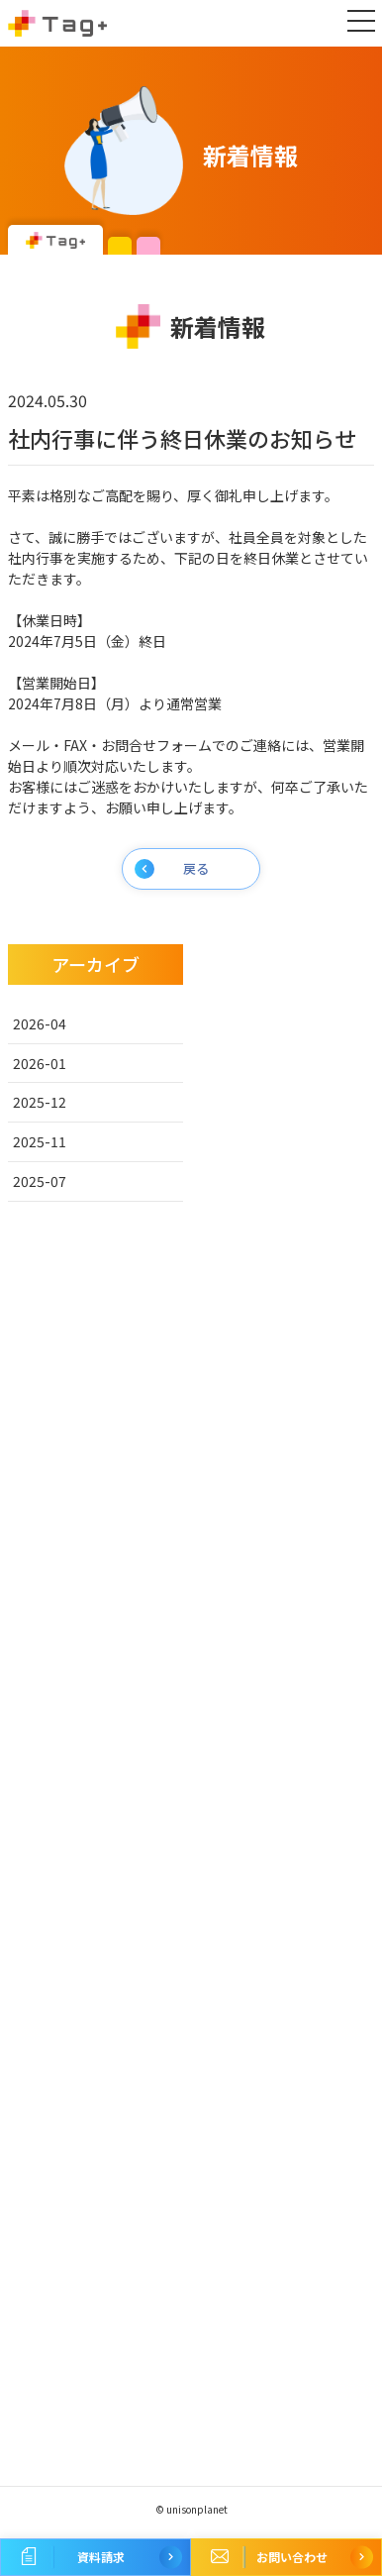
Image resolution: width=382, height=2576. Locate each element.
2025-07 (39, 1181)
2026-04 (39, 1023)
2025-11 (39, 1141)
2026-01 (39, 1063)
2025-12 (39, 1102)
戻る (196, 868)
